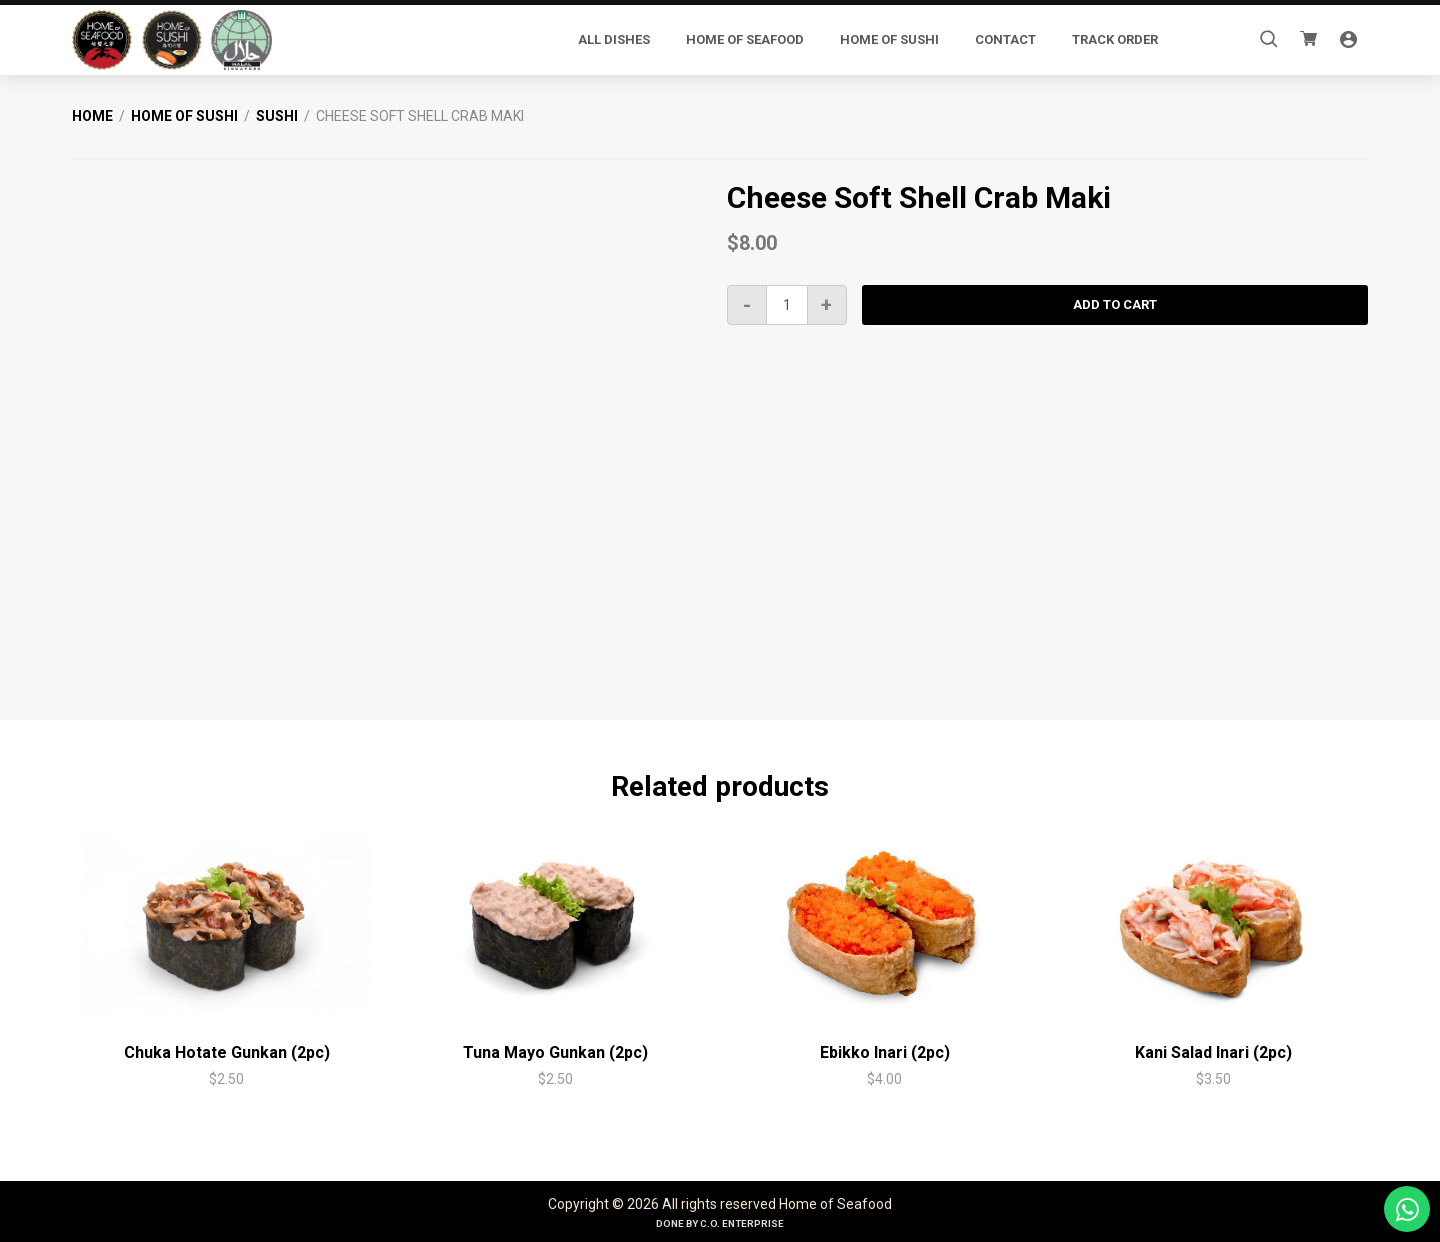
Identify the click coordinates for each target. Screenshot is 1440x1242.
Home (92, 116)
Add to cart (1115, 304)
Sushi (277, 116)
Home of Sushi (184, 116)
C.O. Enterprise (742, 1223)
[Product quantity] (787, 305)
